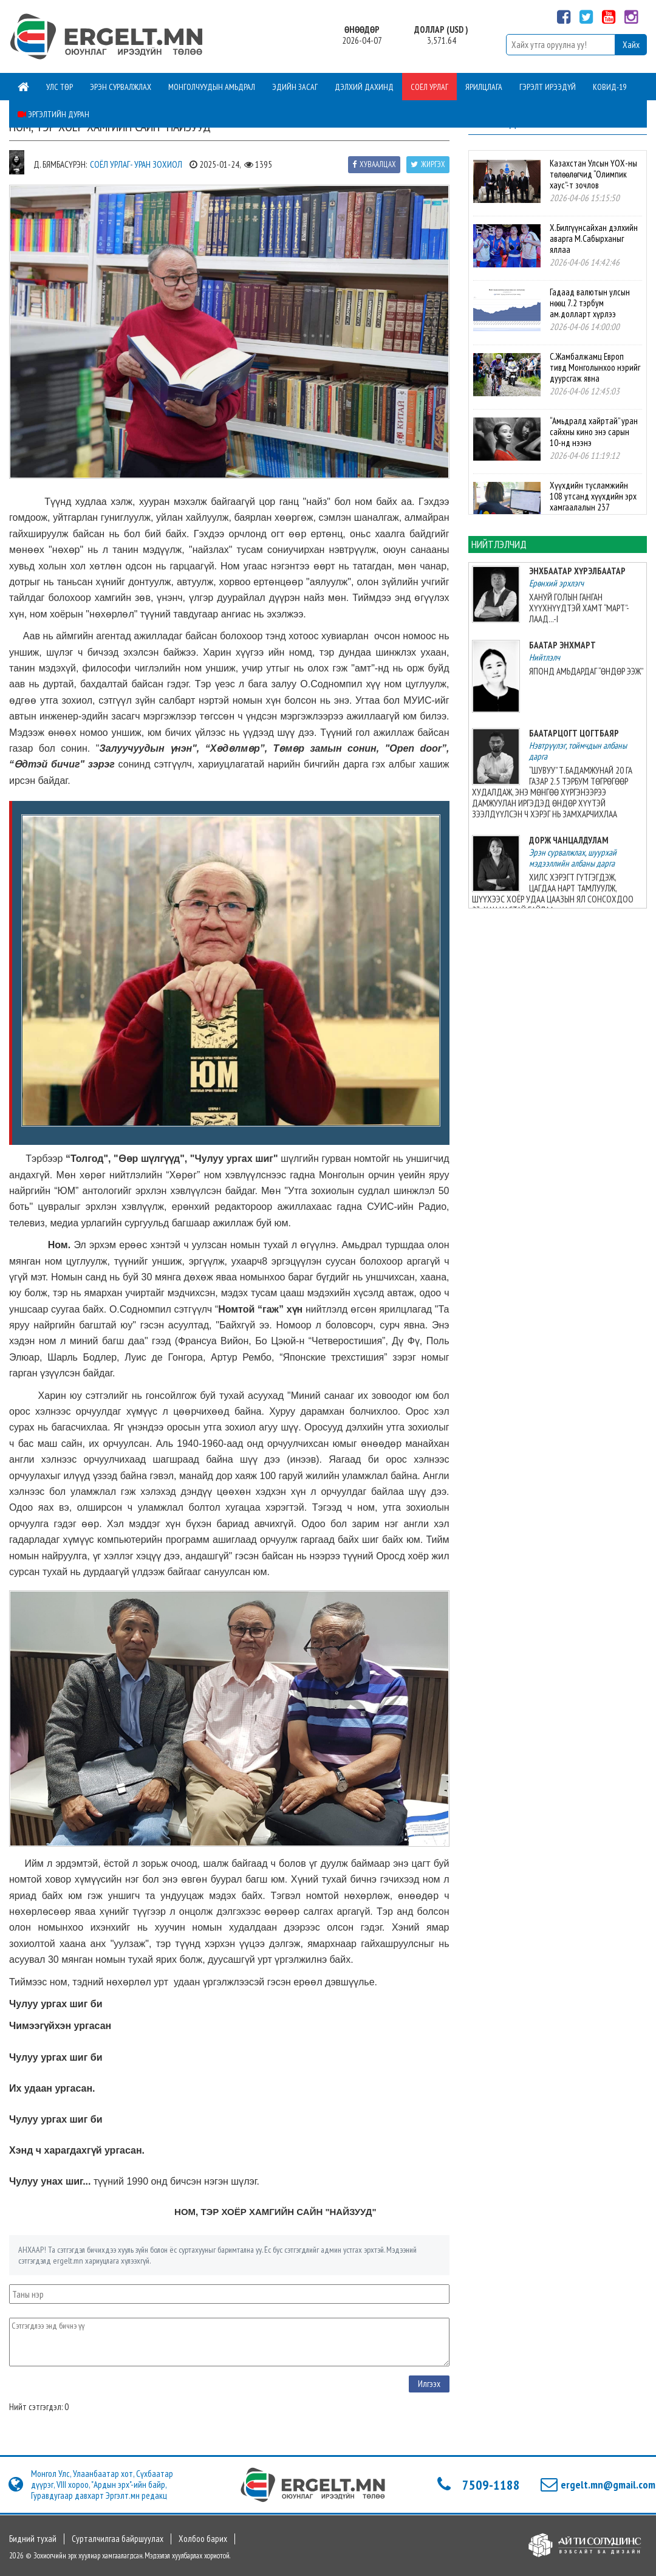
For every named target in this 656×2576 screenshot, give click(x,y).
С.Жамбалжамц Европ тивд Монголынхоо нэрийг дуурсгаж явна (595, 367)
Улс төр (59, 86)
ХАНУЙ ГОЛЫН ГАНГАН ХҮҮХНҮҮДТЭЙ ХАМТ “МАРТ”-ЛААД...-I (579, 608)
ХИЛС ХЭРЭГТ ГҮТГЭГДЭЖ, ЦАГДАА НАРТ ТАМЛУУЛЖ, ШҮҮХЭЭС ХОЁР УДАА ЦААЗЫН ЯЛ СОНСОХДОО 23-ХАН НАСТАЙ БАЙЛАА (553, 893)
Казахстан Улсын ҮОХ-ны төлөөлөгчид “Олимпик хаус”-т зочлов (593, 174)
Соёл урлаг (429, 86)
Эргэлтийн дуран (53, 114)
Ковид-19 (609, 86)
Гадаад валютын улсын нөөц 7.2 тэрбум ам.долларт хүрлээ (590, 303)
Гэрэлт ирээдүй (547, 86)
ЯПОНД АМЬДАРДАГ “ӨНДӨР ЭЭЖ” (586, 671)
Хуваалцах (374, 164)
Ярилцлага (483, 86)
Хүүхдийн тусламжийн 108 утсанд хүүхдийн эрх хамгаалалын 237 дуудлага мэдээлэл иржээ (595, 501)
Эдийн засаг (295, 86)
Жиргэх (428, 164)
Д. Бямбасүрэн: (60, 164)
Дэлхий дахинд (364, 86)
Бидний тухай (32, 2538)
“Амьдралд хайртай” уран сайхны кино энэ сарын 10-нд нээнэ (594, 431)
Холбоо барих (203, 2538)
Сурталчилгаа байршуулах (117, 2538)
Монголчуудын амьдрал (211, 86)
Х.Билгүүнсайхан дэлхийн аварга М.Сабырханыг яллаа (594, 238)
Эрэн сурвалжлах (120, 86)
